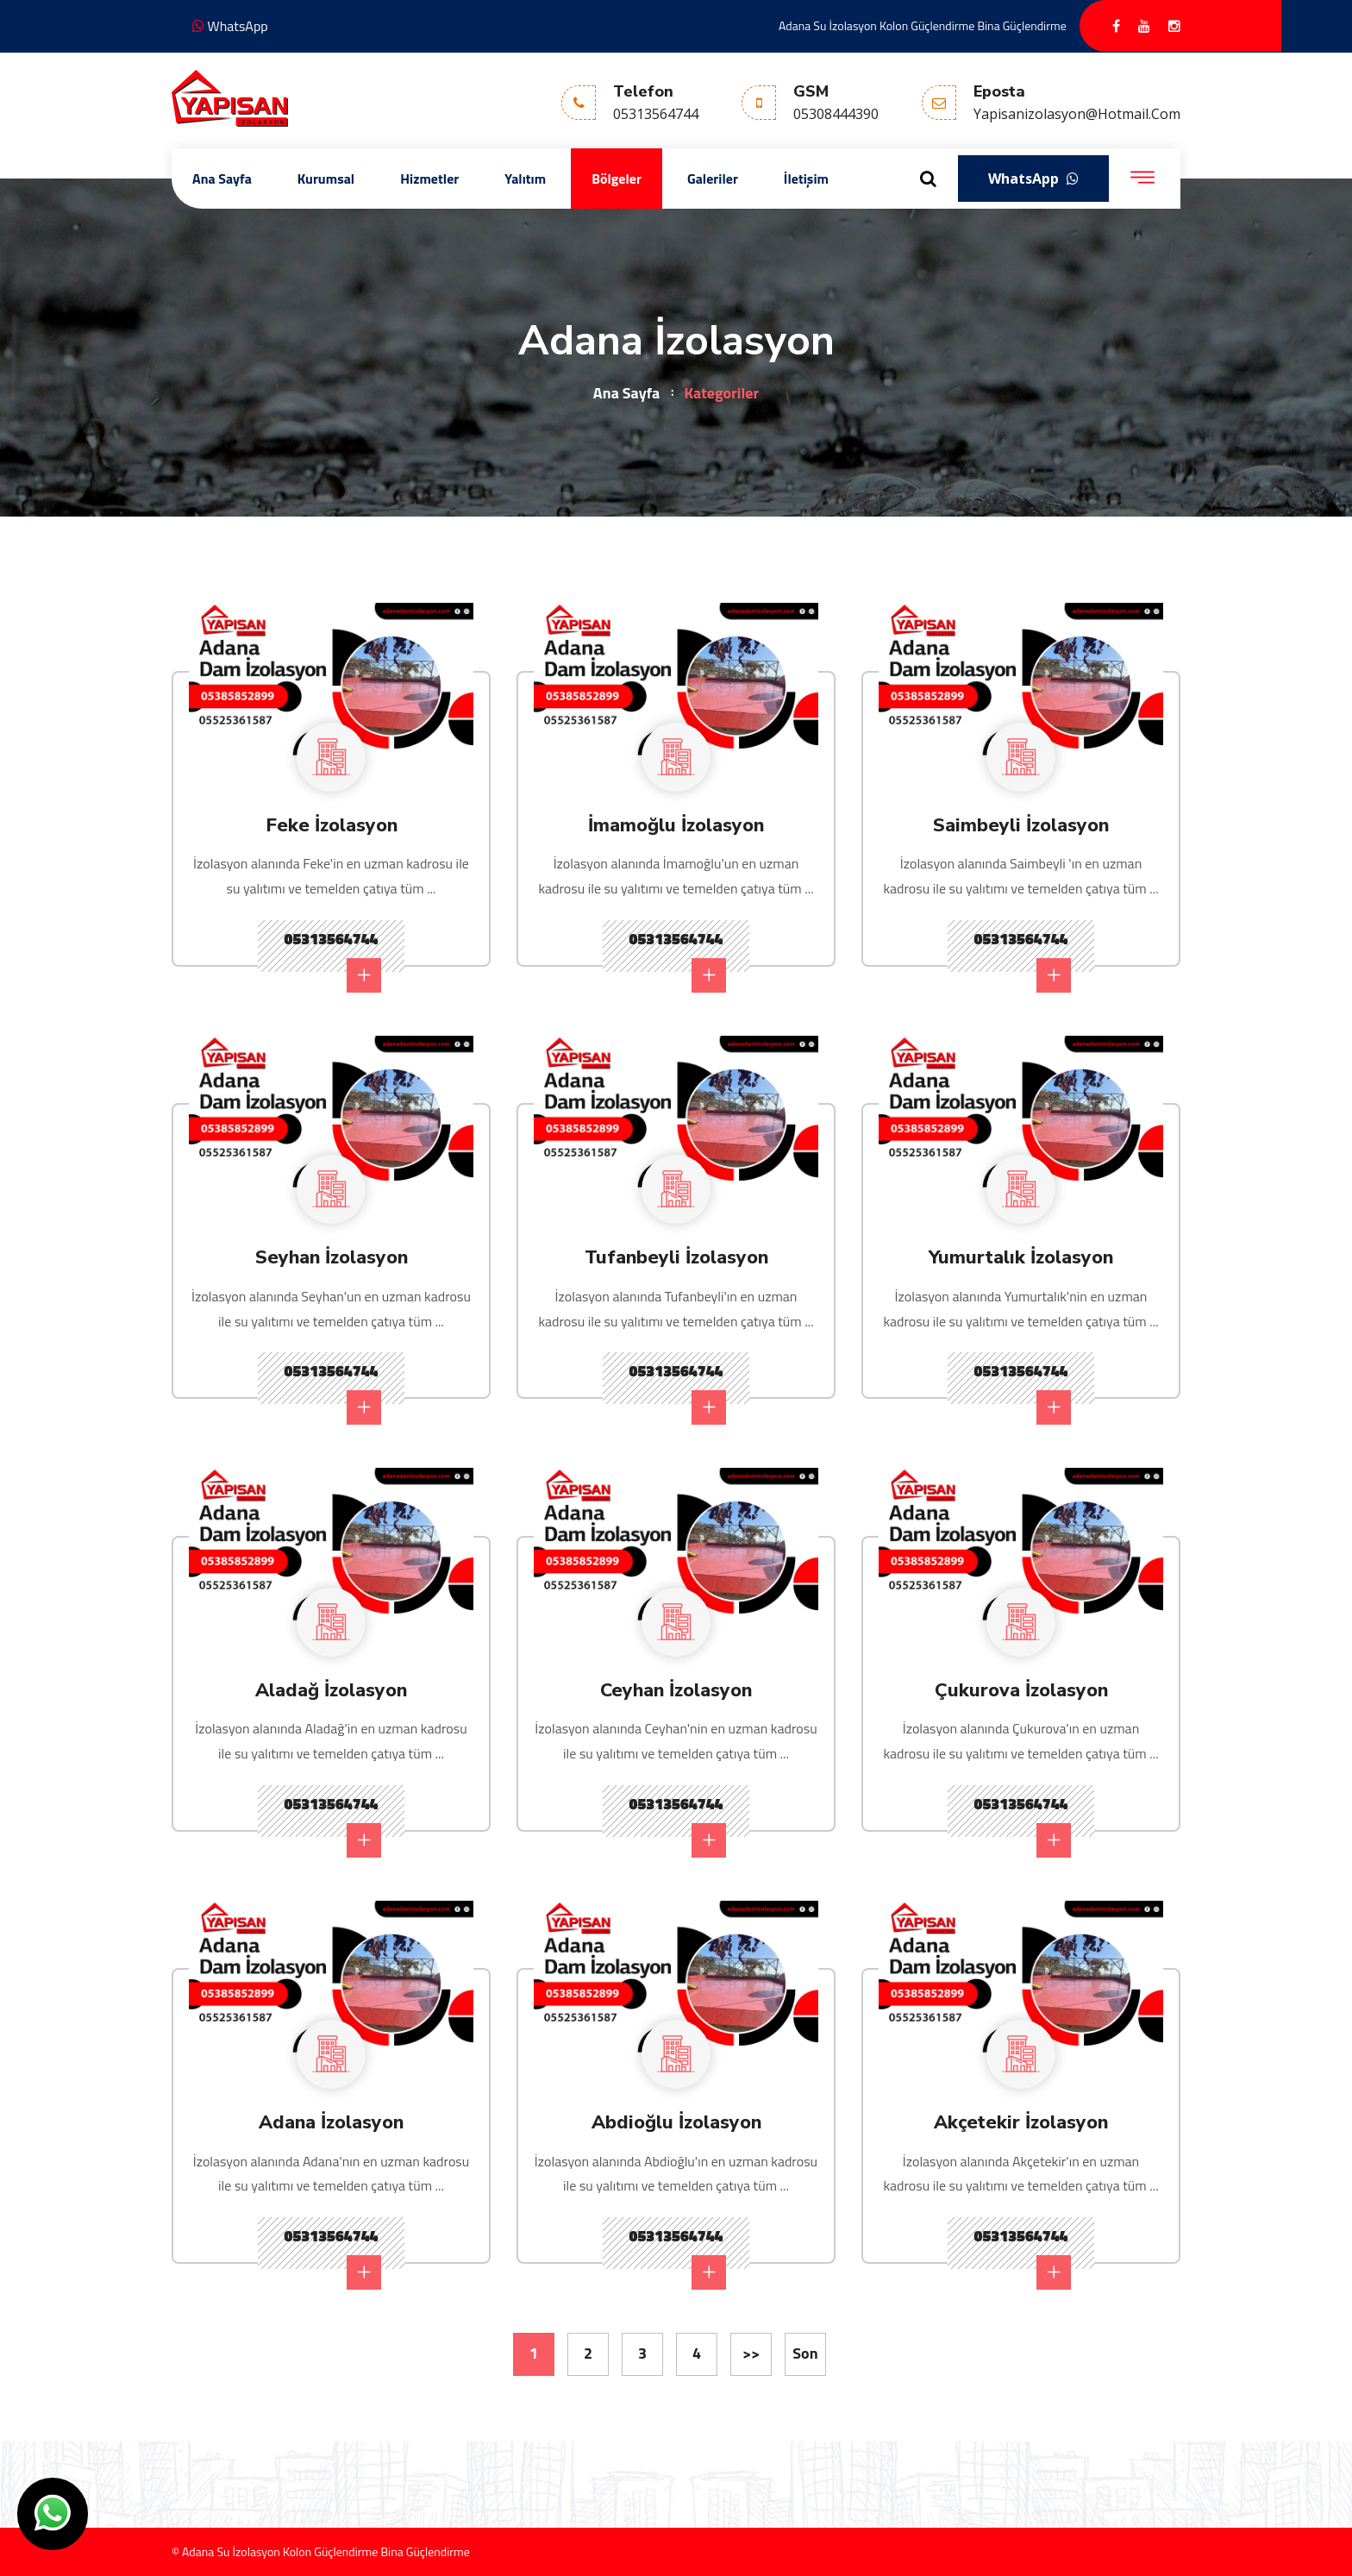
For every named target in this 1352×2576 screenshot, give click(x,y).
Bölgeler (617, 178)
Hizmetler (429, 178)
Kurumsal (325, 178)
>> (751, 2353)
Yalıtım (525, 178)
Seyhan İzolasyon (331, 1256)
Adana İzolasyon (331, 2121)
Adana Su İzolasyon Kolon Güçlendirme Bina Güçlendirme (923, 25)
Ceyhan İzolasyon (676, 1689)
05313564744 (333, 960)
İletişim (806, 178)
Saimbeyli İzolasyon (1020, 824)
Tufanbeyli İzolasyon (676, 1256)
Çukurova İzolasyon (1021, 1689)
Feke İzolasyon (331, 824)
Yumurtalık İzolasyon (1021, 1256)
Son (804, 2353)
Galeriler (712, 178)
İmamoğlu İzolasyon (676, 824)
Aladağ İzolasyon (331, 1689)
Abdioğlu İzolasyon (676, 2121)
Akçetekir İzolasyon (1020, 2121)
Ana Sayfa (222, 178)
